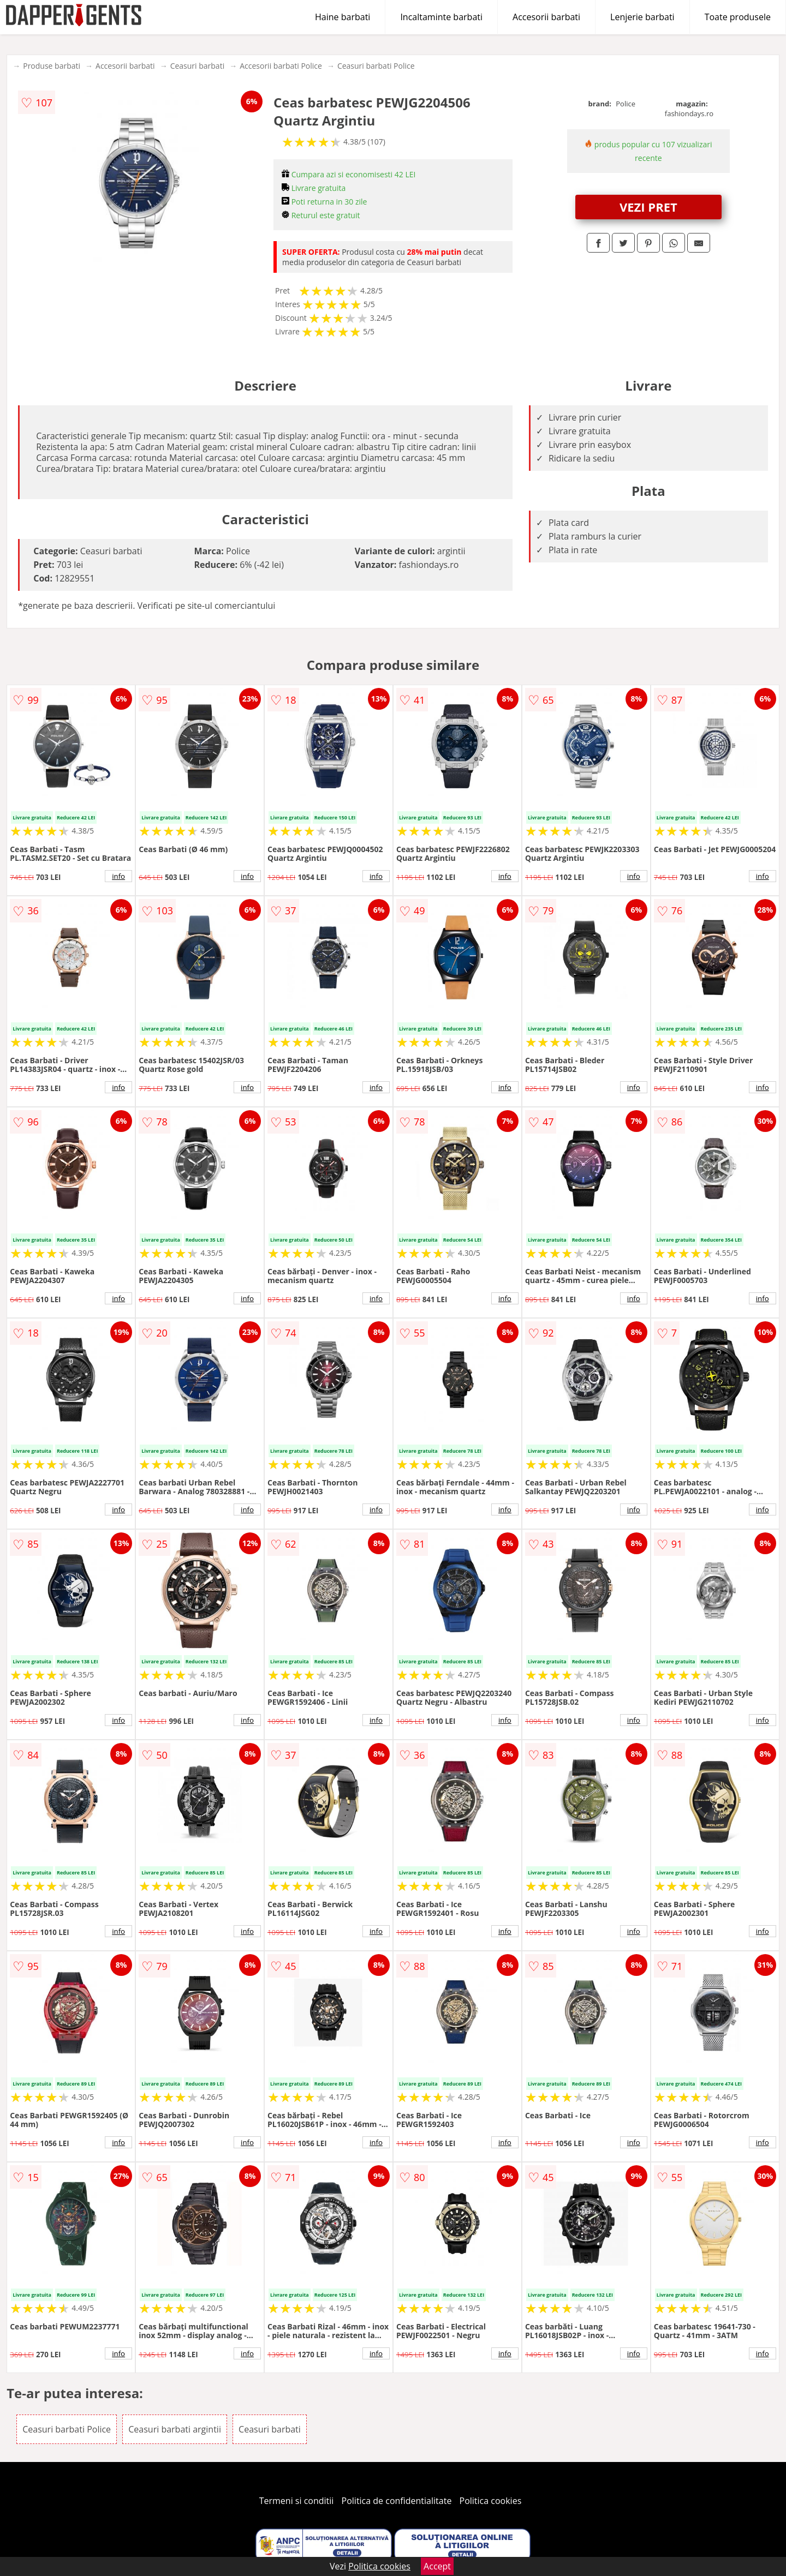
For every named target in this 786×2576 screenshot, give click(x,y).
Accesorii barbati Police (281, 66)
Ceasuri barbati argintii (174, 2429)
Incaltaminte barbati (441, 17)
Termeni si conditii (296, 2501)
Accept (437, 2566)
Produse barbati (51, 66)
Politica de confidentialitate (397, 2501)
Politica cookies (491, 2501)
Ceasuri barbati (197, 66)
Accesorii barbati (546, 17)
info (118, 876)
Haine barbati (342, 17)
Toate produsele (738, 17)
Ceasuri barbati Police (376, 66)
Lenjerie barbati (642, 17)
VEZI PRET (648, 207)
